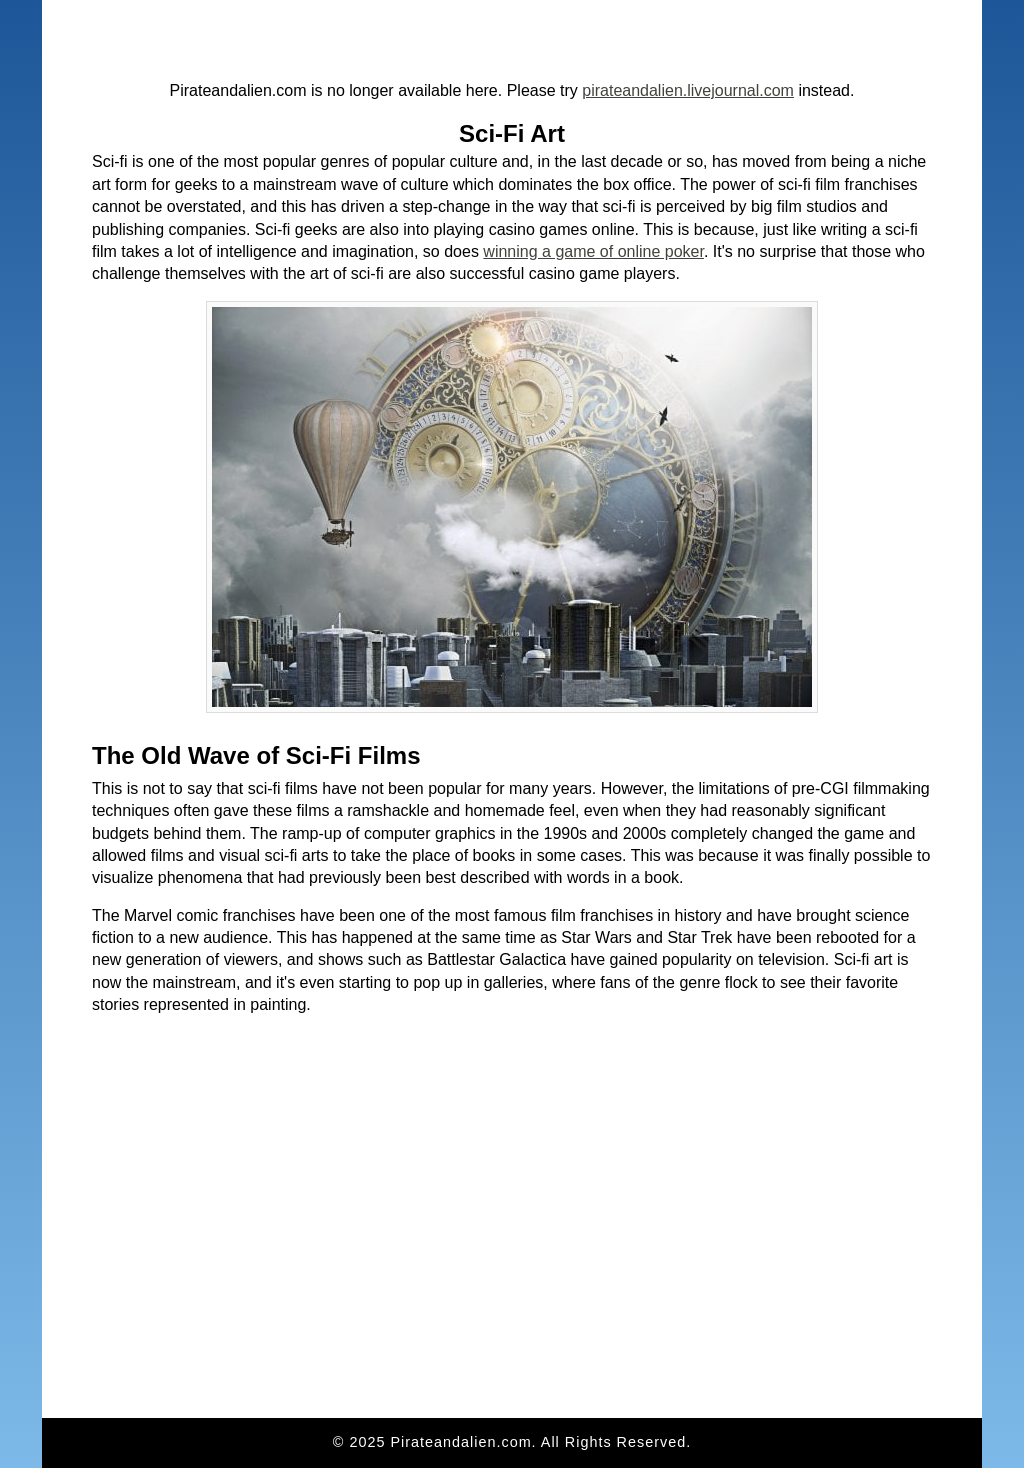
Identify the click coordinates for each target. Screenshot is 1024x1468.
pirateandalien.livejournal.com (688, 90)
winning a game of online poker (593, 251)
